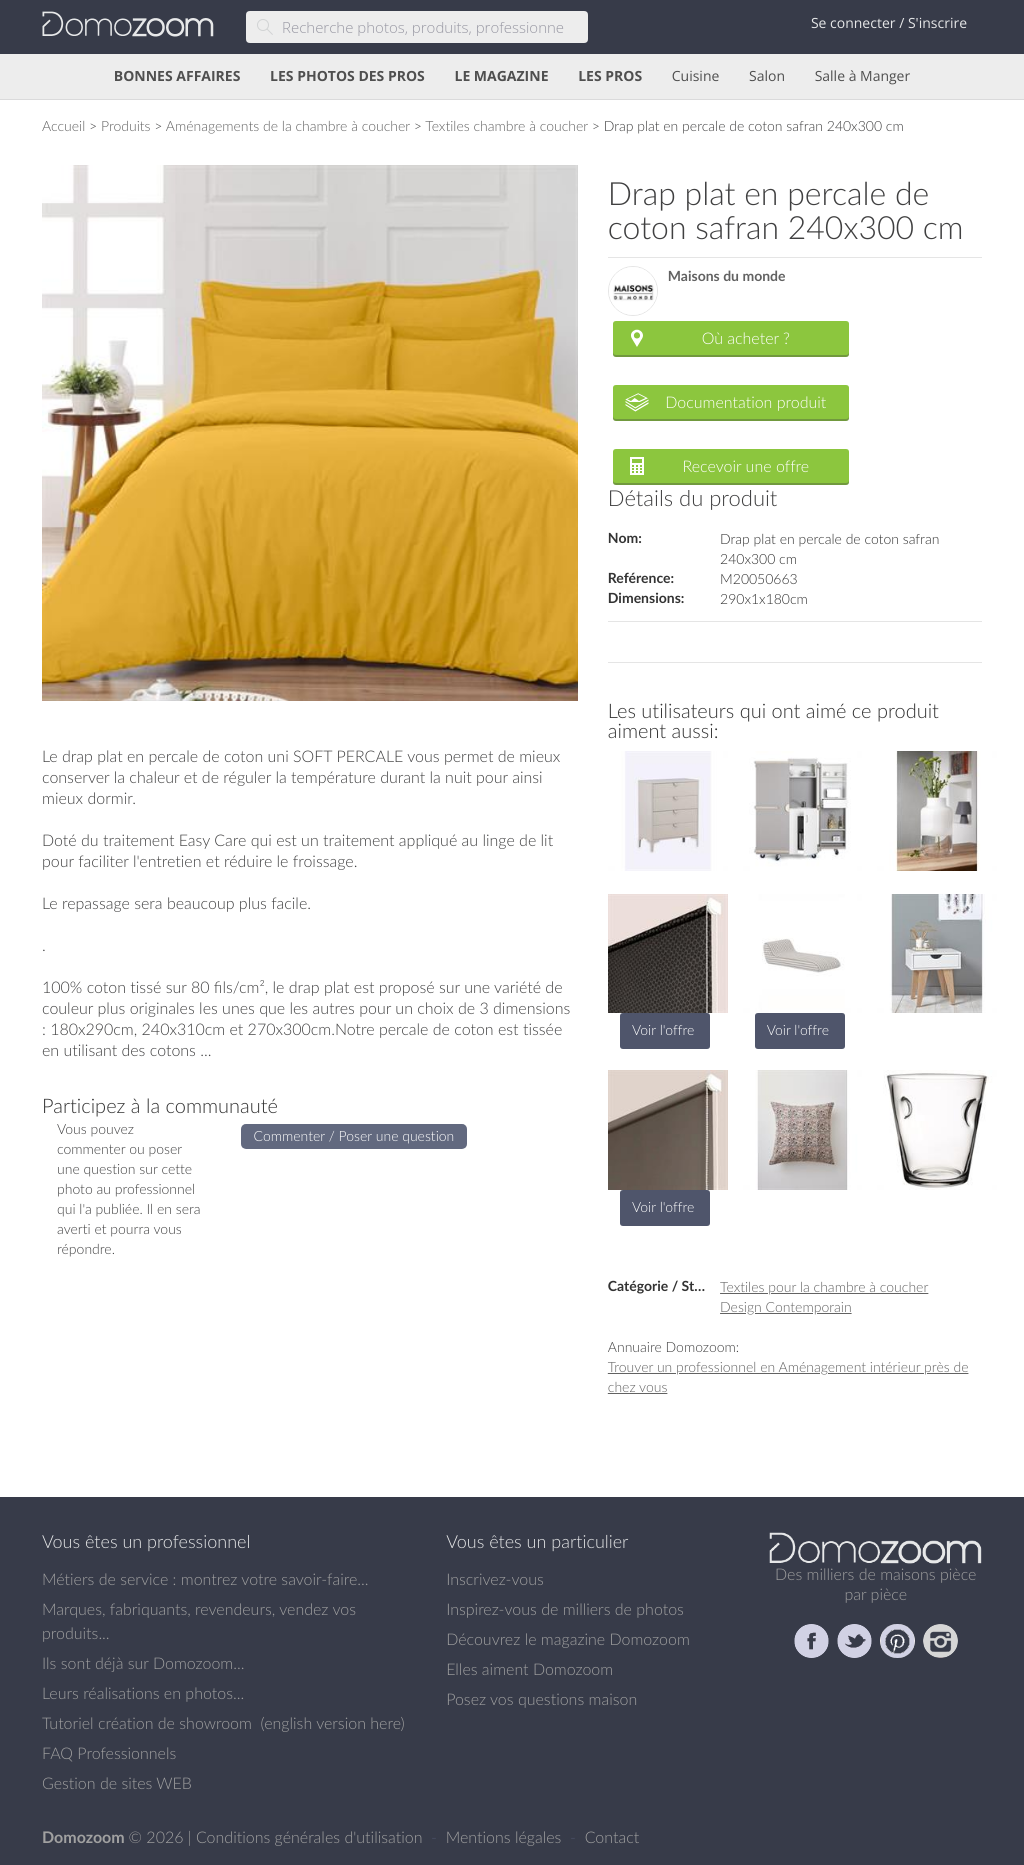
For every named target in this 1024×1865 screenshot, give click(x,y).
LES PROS (610, 76)
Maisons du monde (727, 276)
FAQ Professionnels (109, 1753)
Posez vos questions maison (541, 1699)
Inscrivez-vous (495, 1579)
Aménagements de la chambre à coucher (288, 125)
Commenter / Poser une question (354, 1135)
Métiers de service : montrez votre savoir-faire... (205, 1579)
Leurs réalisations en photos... (143, 1693)
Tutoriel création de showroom (147, 1723)
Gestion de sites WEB (117, 1783)
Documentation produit (745, 402)
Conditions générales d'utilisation (311, 1837)
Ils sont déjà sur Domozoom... (143, 1663)
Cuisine (696, 76)
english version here (332, 1723)
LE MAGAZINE (501, 76)
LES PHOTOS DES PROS (347, 76)
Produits (126, 125)
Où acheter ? (746, 338)
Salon (767, 76)
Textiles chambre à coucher (506, 125)
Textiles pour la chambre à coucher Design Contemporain (824, 1296)
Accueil (63, 125)
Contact (612, 1837)
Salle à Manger (863, 76)
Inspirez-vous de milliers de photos (565, 1609)
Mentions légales (506, 1837)
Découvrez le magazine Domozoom (568, 1639)
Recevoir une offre (746, 466)
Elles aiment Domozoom (529, 1669)
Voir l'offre (663, 1029)
